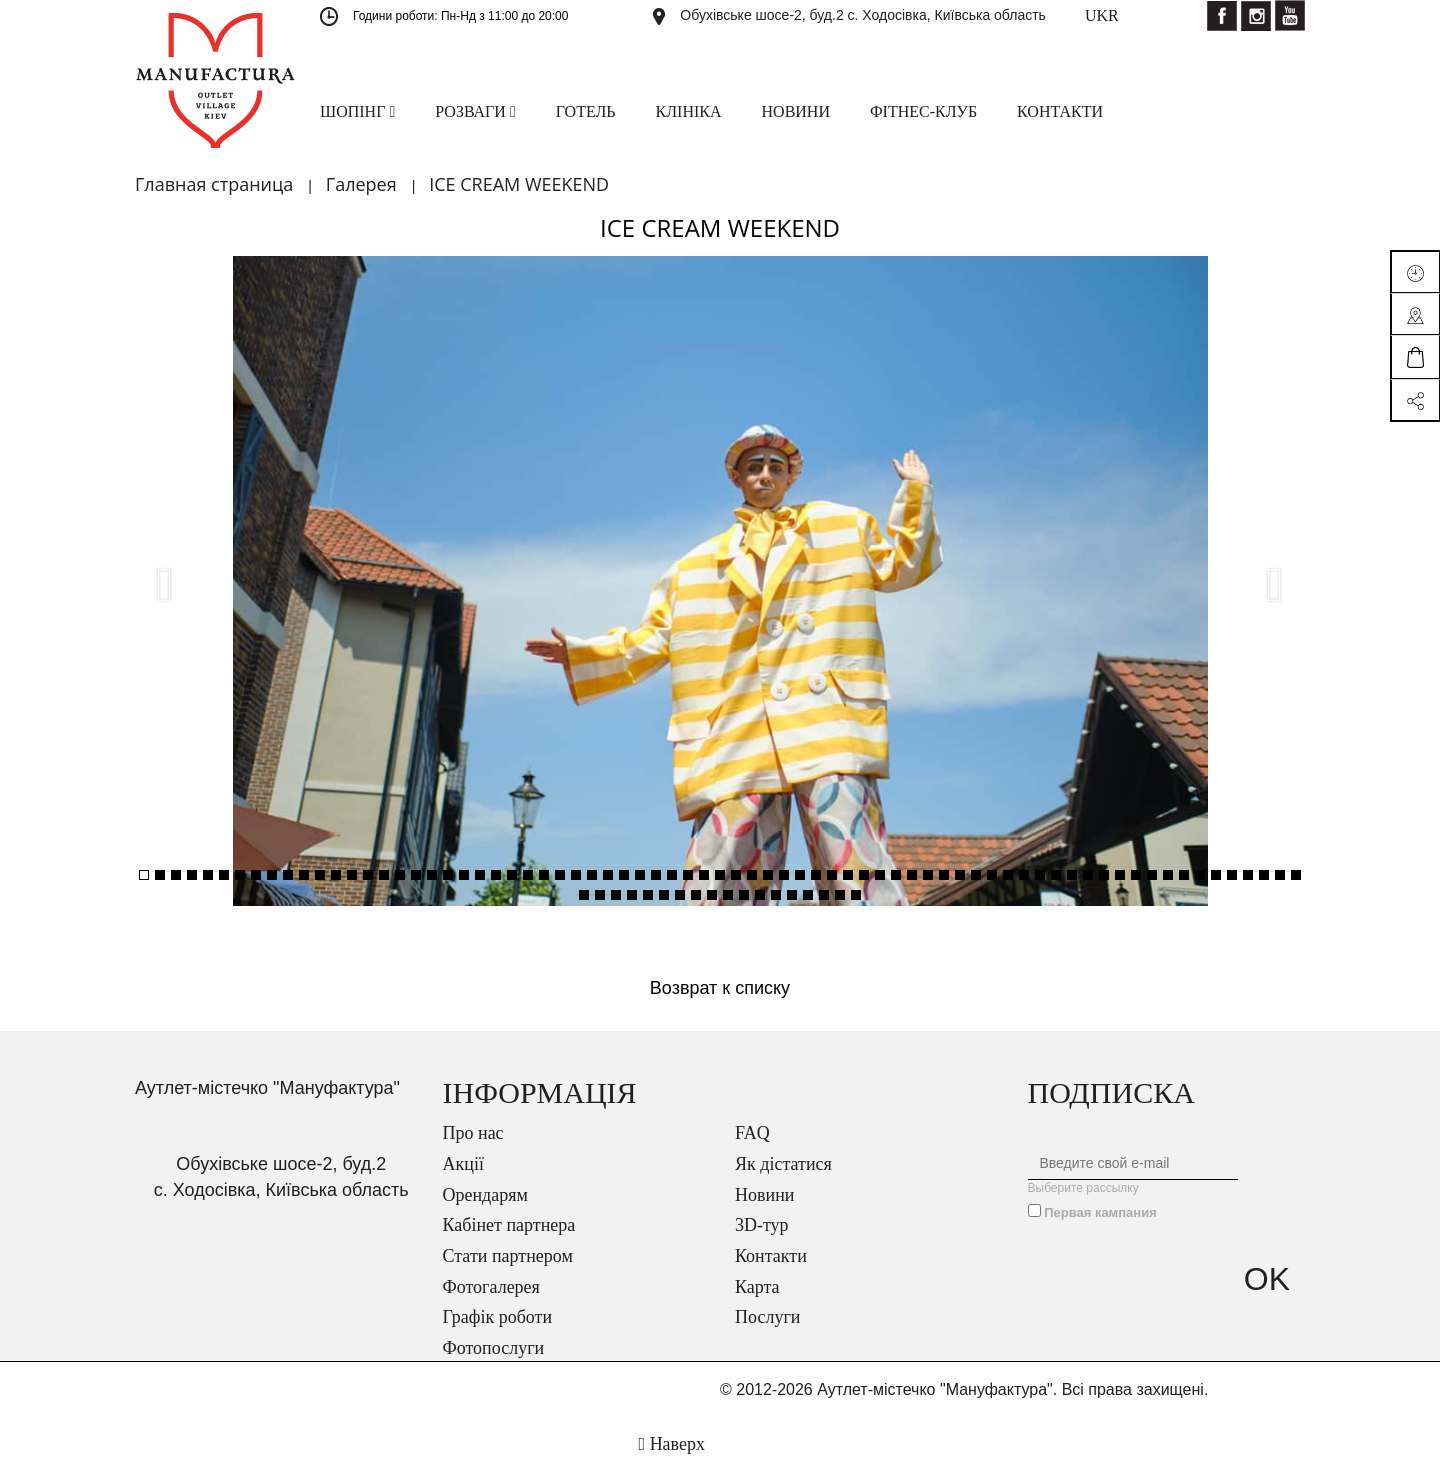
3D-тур (762, 1225)
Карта (757, 1287)
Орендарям (485, 1195)
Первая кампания (1100, 1212)
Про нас (473, 1133)
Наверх (672, 1444)
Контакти (771, 1256)
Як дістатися (783, 1164)
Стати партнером (508, 1256)
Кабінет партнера (509, 1225)
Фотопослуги (494, 1348)
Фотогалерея (491, 1287)
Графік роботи (498, 1317)
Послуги (767, 1317)
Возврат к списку (720, 988)
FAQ (752, 1133)
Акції (463, 1164)
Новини (764, 1195)
